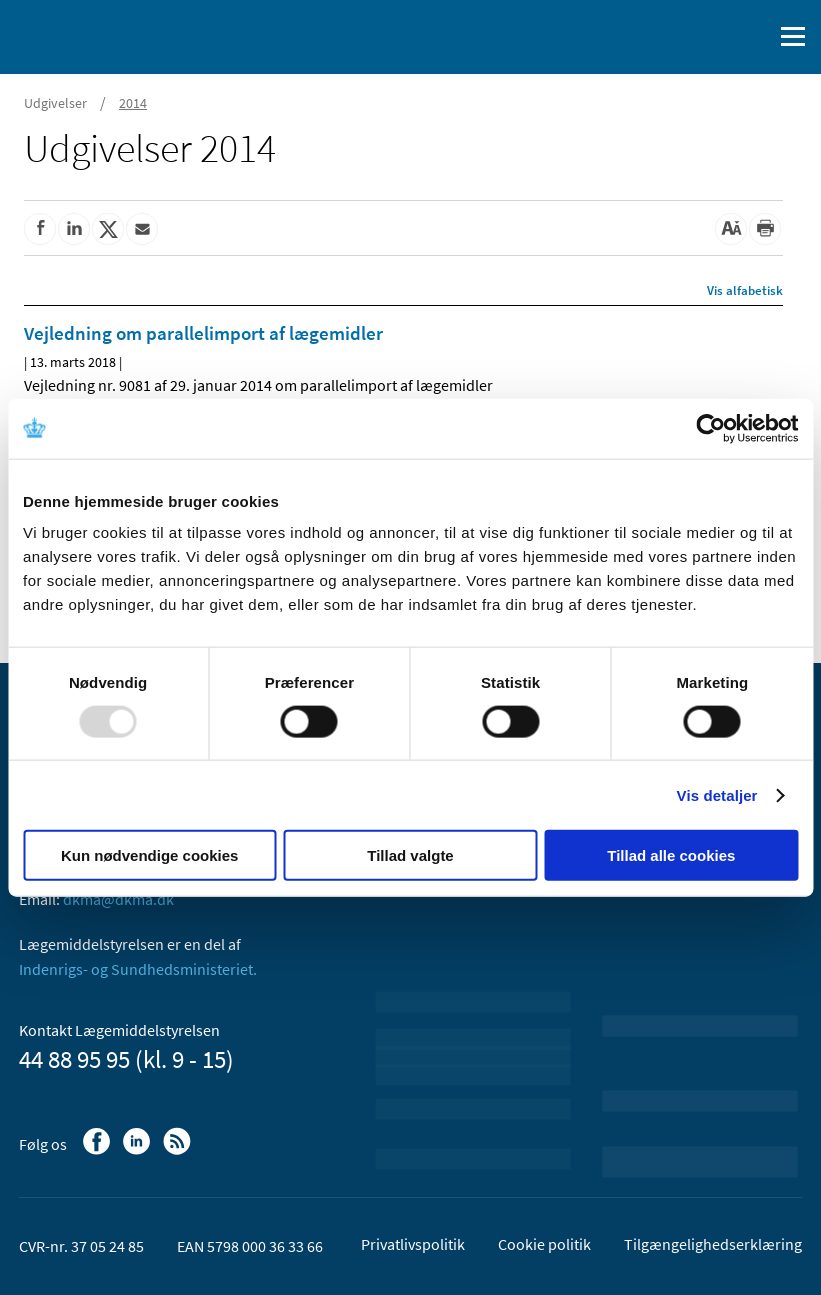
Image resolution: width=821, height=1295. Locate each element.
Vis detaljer (717, 794)
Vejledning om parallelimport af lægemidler (203, 333)
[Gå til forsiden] (100, 35)
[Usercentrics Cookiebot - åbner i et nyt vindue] (710, 428)
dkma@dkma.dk (118, 899)
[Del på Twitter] (108, 229)
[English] (706, 37)
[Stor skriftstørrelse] (731, 229)
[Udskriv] (765, 229)
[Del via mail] (142, 229)
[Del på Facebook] (40, 229)
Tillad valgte (410, 855)
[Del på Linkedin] (74, 229)
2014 (133, 103)
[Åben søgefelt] (753, 37)
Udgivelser (55, 103)
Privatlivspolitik (413, 1244)
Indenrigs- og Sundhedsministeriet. (138, 969)
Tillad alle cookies (671, 855)
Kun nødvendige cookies (150, 855)
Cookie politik (544, 1244)
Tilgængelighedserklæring (713, 1244)
